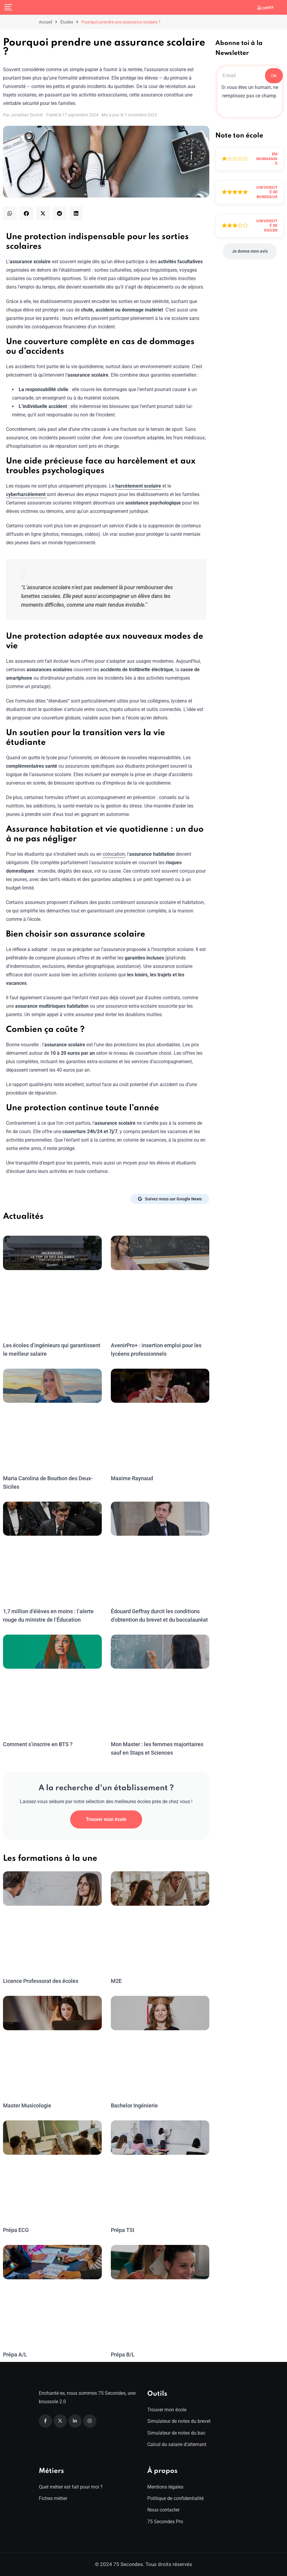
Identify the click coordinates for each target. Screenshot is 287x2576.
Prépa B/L (123, 2354)
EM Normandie (267, 159)
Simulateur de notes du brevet (179, 2421)
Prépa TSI (122, 2230)
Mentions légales (165, 2487)
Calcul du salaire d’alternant (176, 2444)
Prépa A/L (15, 2354)
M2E (116, 1981)
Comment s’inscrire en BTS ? (37, 1744)
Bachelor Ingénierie (134, 2105)
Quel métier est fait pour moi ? (71, 2487)
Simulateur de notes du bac (176, 2433)
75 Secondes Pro (165, 2521)
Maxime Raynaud (132, 1478)
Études (66, 22)
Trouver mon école (106, 1819)
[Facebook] (45, 2421)
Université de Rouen (267, 225)
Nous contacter (163, 2510)
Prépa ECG (16, 2230)
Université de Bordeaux (267, 192)
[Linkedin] (75, 2421)
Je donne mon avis (250, 251)
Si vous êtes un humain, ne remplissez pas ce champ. (249, 91)
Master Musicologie (26, 2105)
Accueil (45, 22)
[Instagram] (89, 2421)
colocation (114, 854)
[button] (10, 213)
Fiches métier (53, 2498)
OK (274, 75)
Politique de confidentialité (175, 2498)
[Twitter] (60, 2421)
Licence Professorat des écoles (40, 1981)
